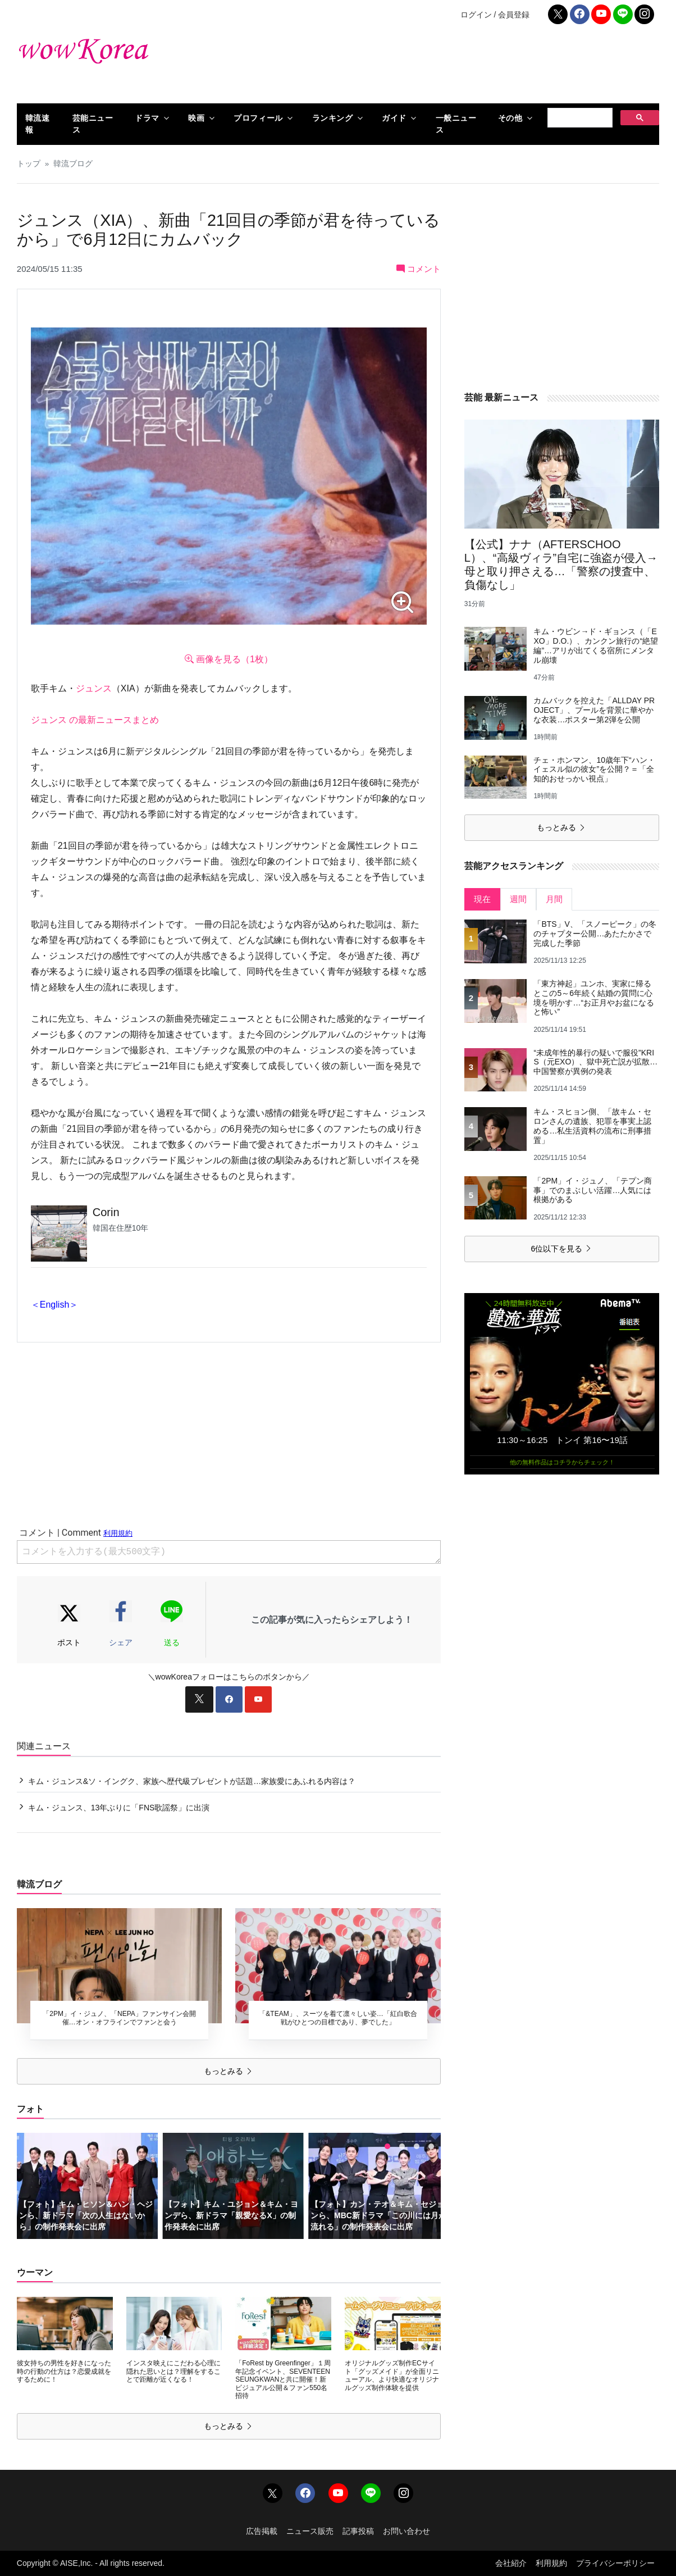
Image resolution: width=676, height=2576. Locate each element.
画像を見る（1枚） (229, 659)
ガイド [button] (394, 117)
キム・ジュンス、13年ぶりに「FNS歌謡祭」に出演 (119, 1807)
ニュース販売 (310, 2531)
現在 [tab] (482, 899)
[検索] (579, 118)
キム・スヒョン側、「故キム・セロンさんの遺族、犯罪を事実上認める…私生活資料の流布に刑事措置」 (592, 1125)
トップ (28, 164)
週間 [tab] (518, 899)
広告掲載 (261, 2531)
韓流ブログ (73, 164)
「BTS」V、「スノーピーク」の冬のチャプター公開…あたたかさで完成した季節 (594, 934)
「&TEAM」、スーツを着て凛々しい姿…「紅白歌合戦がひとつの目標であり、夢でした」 (338, 2018)
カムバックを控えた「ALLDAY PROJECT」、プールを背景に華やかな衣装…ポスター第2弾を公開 (594, 710)
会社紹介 (511, 2563)
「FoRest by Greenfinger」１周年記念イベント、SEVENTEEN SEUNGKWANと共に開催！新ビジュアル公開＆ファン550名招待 (282, 2379)
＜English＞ (54, 1304)
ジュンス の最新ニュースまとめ (95, 720)
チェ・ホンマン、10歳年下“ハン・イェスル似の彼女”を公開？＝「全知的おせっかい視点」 (594, 769)
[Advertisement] (447, 67)
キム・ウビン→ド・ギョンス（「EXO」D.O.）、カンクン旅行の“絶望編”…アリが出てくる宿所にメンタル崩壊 (595, 645)
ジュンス (94, 688)
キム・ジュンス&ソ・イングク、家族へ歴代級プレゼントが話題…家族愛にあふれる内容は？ (191, 1781)
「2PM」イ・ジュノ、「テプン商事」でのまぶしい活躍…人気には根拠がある (592, 1190)
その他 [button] (510, 117)
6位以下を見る (561, 1248)
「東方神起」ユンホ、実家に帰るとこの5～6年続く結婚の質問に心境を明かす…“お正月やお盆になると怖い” (593, 997)
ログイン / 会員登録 (495, 14)
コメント (418, 269)
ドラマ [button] (147, 117)
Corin (106, 1212)
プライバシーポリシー (615, 2563)
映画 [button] (196, 117)
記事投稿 (358, 2531)
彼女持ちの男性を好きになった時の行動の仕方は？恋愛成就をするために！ (64, 2371)
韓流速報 (37, 123)
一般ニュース (456, 123)
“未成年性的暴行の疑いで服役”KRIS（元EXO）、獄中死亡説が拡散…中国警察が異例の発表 (595, 1062)
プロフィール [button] (258, 117)
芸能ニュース (92, 123)
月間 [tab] (554, 899)
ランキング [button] (332, 117)
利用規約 (551, 2563)
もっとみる (228, 2071)
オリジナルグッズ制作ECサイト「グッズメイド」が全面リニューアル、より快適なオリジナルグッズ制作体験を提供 (392, 2375)
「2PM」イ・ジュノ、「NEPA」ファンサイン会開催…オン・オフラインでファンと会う (119, 2018)
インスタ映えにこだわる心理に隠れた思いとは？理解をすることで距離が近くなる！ (173, 2371)
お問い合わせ (406, 2531)
